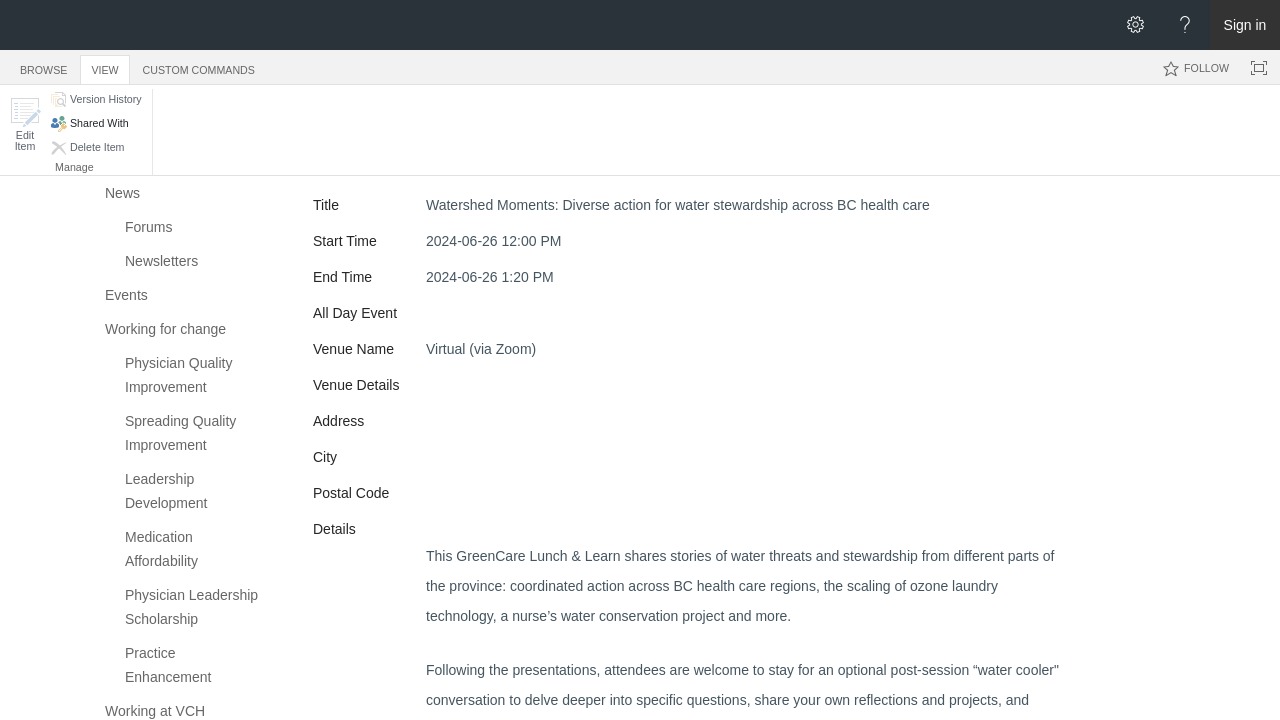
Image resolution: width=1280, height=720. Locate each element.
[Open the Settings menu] (1135, 25)
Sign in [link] (1245, 25)
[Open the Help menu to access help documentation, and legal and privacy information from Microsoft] (1185, 25)
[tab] (43, 66)
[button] (25, 124)
